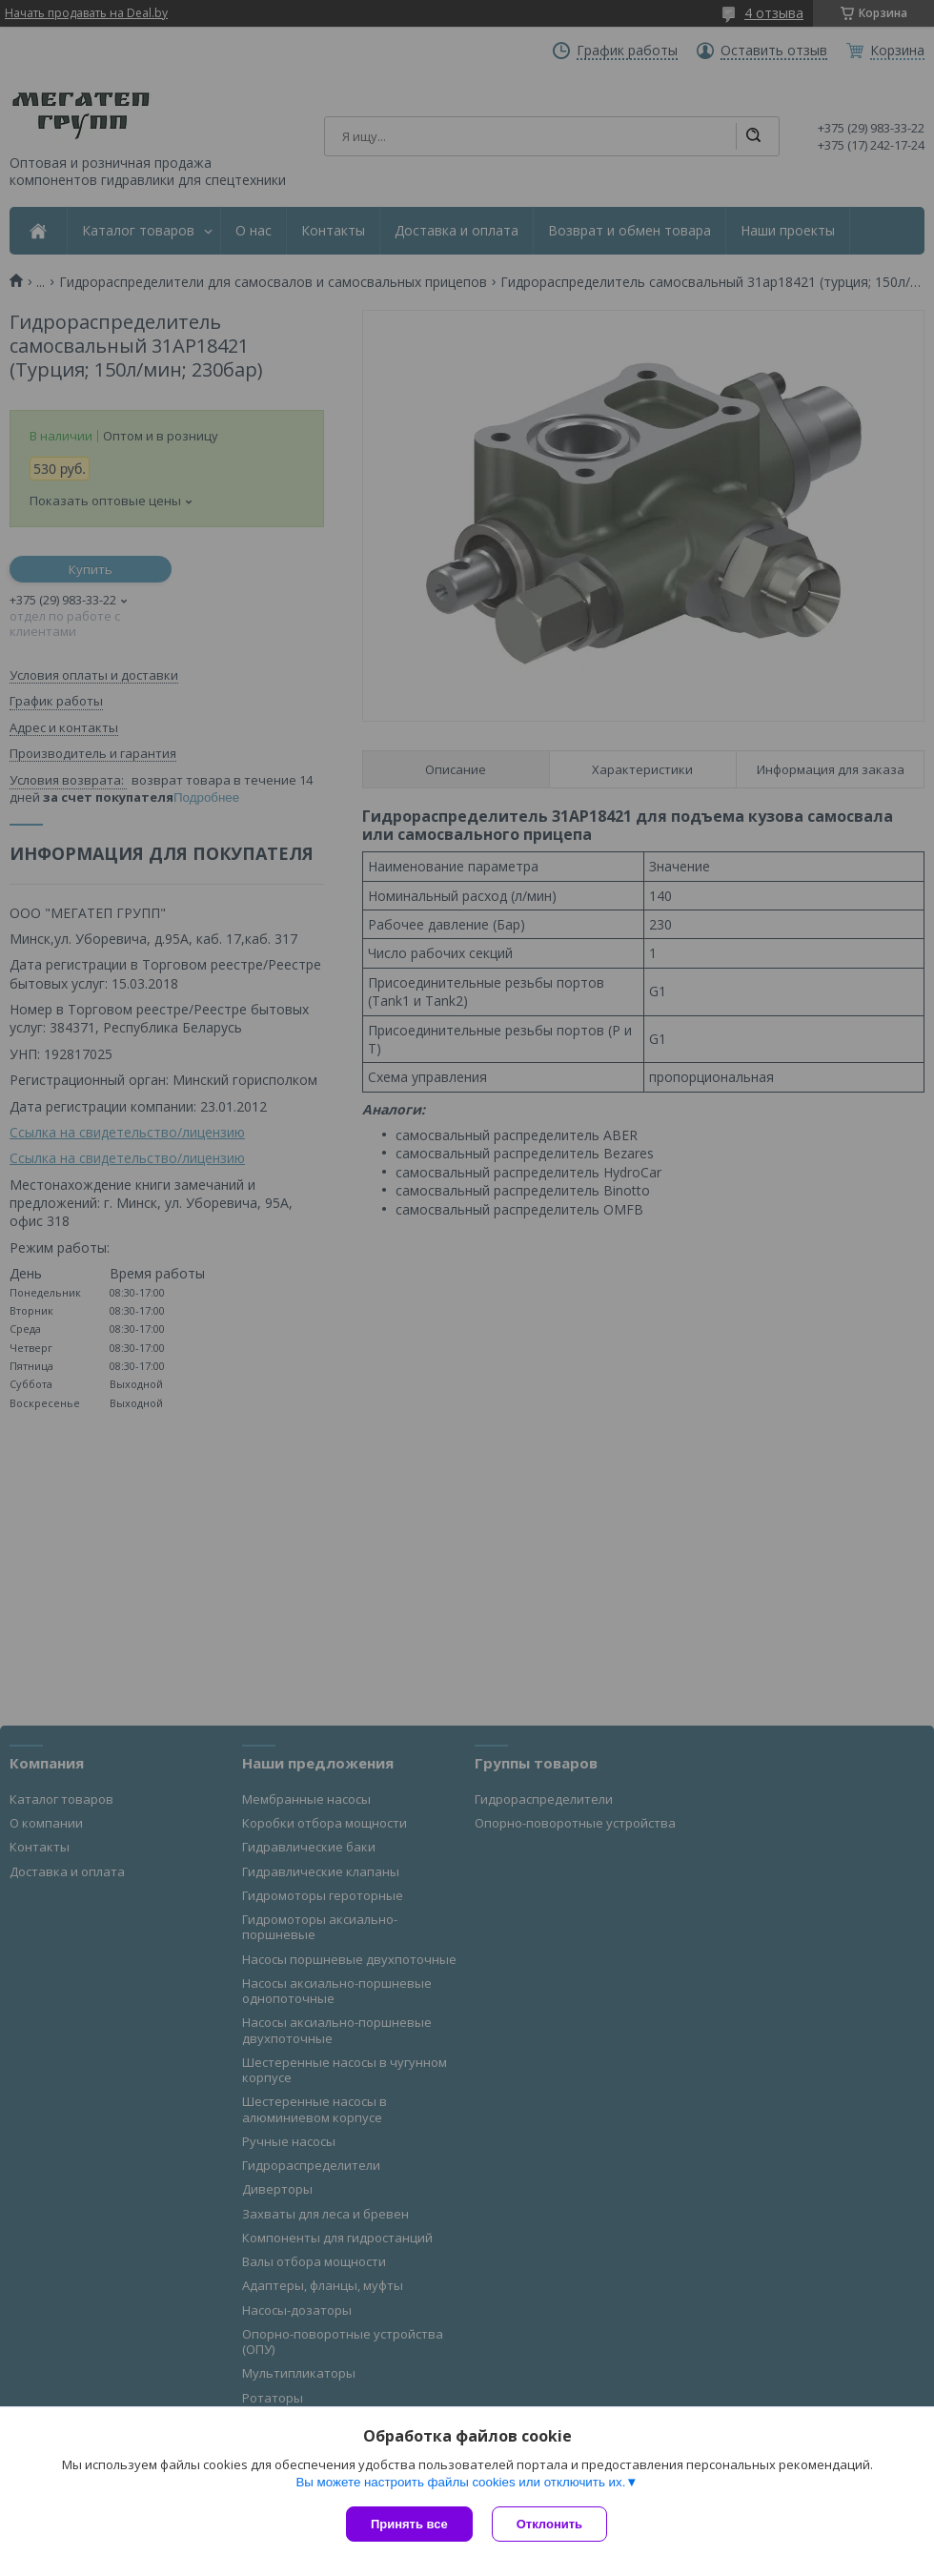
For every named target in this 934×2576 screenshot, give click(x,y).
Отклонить (549, 2524)
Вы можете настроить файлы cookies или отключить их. (460, 2482)
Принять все (409, 2524)
